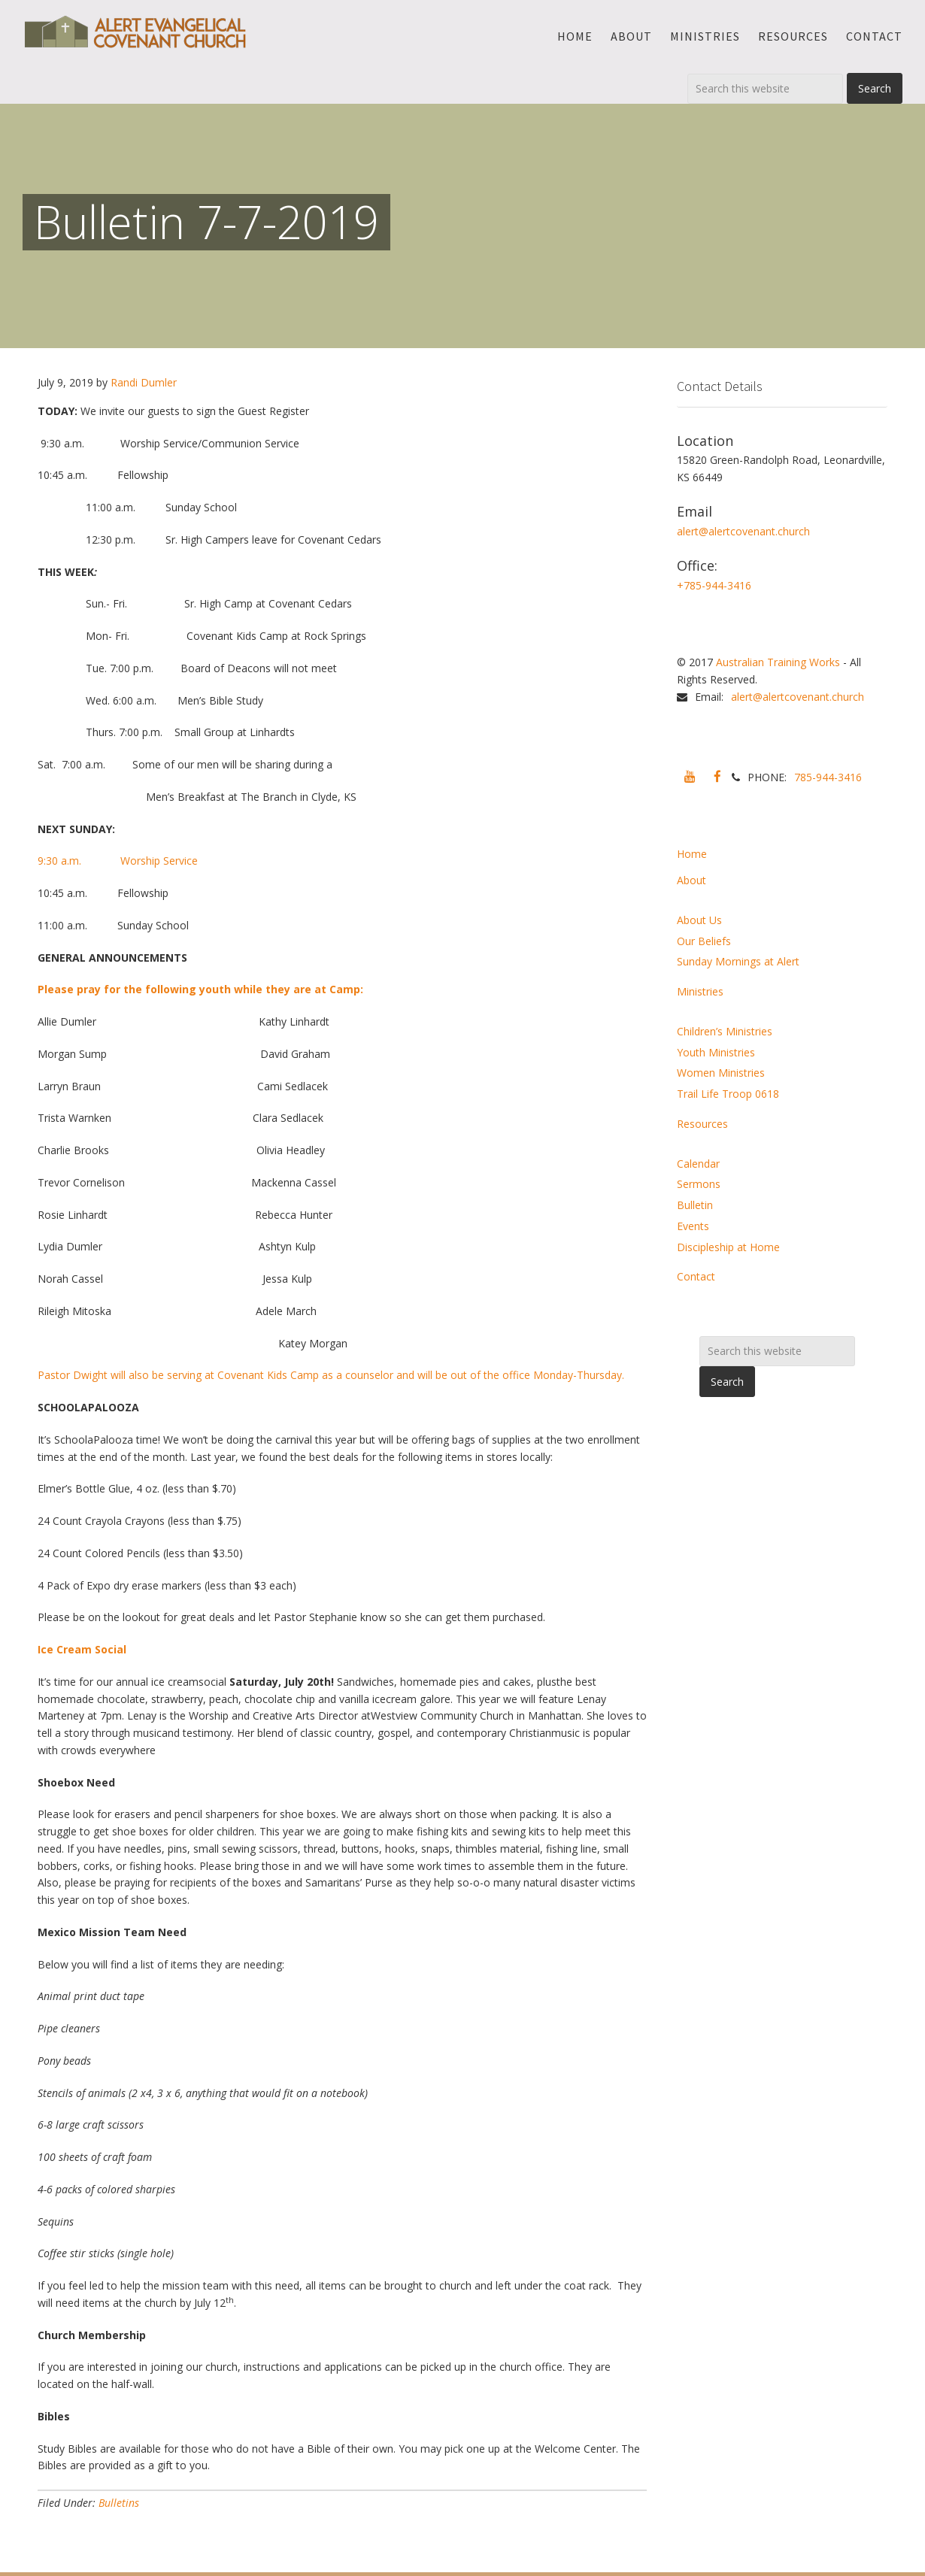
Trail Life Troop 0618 (728, 1093)
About (691, 880)
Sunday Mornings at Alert (738, 961)
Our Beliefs (704, 941)
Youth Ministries (716, 1052)
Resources (702, 1124)
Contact (696, 1276)
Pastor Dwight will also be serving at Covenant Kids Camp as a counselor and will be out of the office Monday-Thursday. (331, 1375)
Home (692, 854)
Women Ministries (721, 1072)
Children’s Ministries (724, 1031)
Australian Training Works (778, 662)
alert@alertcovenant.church (743, 531)
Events (693, 1226)
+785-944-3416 (714, 585)
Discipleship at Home (728, 1247)
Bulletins (119, 2503)
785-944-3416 (828, 777)
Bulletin (695, 1205)
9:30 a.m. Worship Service (118, 860)
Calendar (698, 1163)
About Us (699, 920)
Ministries (700, 991)
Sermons (698, 1184)
